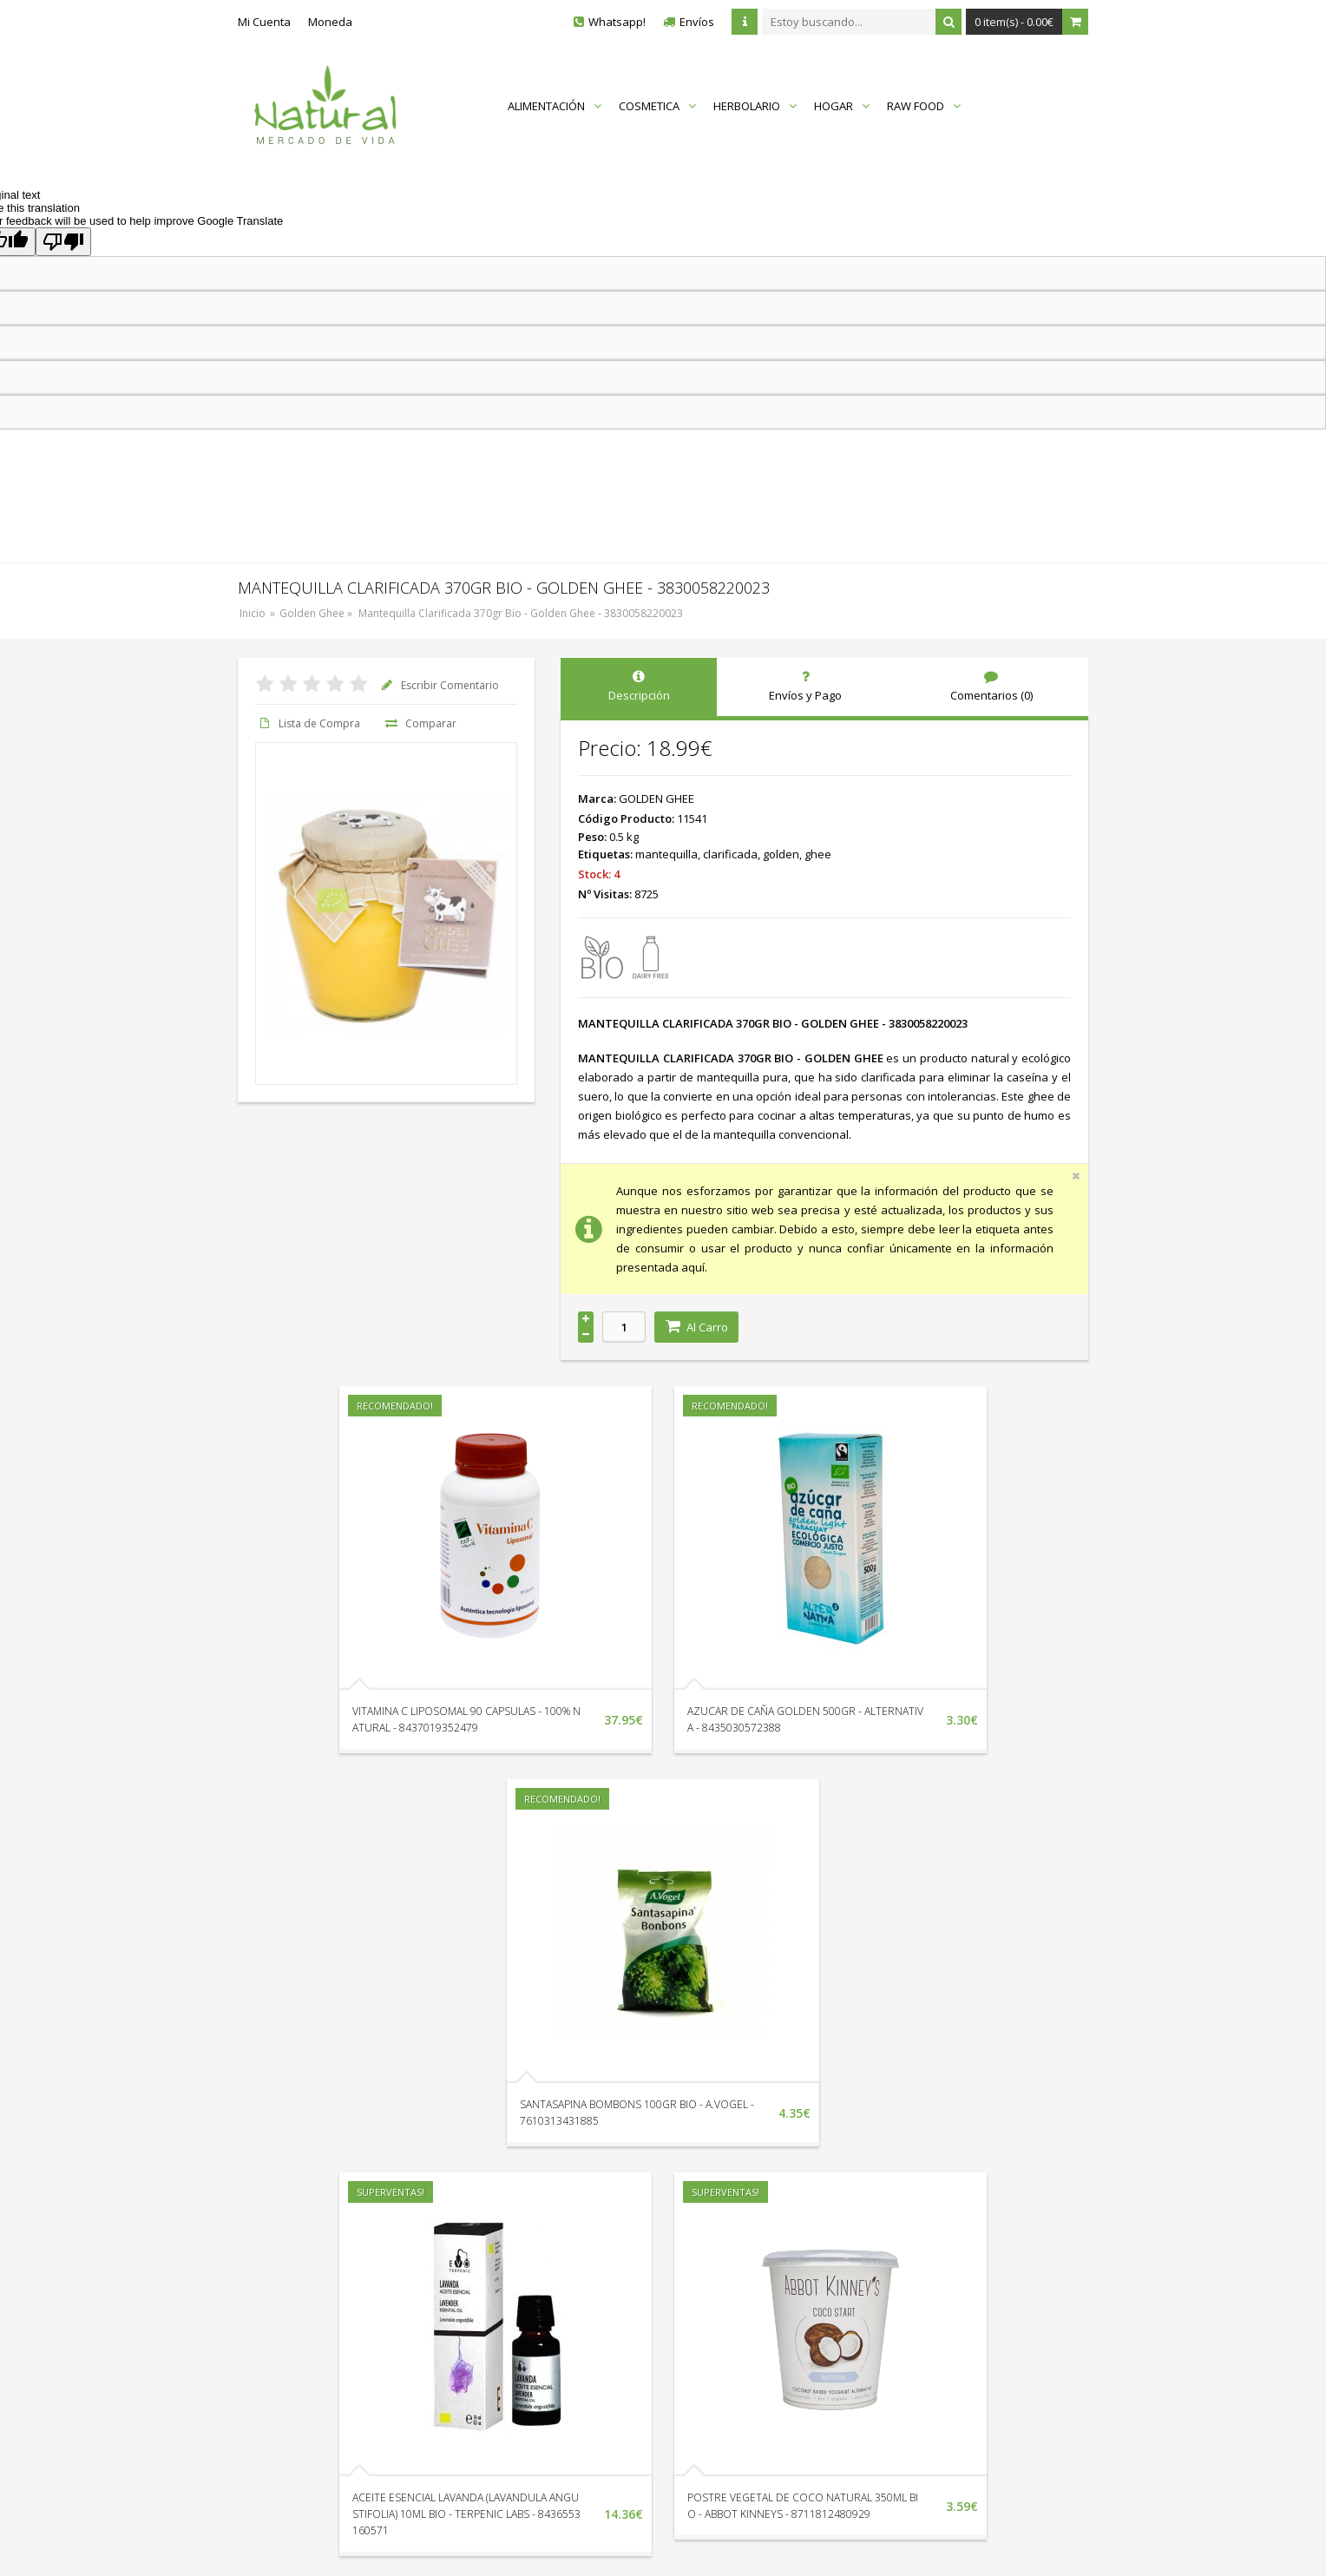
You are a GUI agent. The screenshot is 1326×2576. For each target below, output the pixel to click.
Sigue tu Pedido (538, 2306)
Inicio (253, 613)
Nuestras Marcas (748, 2282)
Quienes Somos (905, 2257)
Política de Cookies (912, 2354)
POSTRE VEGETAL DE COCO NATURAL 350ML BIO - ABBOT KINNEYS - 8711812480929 (638, 2121)
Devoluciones (533, 2282)
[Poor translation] (63, 241)
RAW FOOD (924, 106)
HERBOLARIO (755, 106)
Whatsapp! (617, 22)
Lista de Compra (307, 723)
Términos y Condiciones (926, 2330)
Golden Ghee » (317, 613)
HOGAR (842, 106)
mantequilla (666, 854)
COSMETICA (657, 106)
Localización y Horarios (558, 2257)
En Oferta (728, 2306)
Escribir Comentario (438, 684)
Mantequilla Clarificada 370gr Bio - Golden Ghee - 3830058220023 (520, 613)
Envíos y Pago (899, 2282)
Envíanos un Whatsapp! (326, 2295)
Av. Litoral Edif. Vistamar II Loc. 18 (351, 2330)
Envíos (696, 22)
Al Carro (696, 1327)
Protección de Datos (916, 2306)
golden (781, 854)
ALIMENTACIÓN (554, 106)
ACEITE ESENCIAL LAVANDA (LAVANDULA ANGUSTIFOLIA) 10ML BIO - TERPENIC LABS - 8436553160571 (346, 2121)
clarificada (730, 854)
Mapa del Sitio (740, 2257)
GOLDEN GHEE (656, 798)
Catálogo (726, 2330)
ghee (817, 854)
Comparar (419, 723)
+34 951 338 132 (306, 2261)
